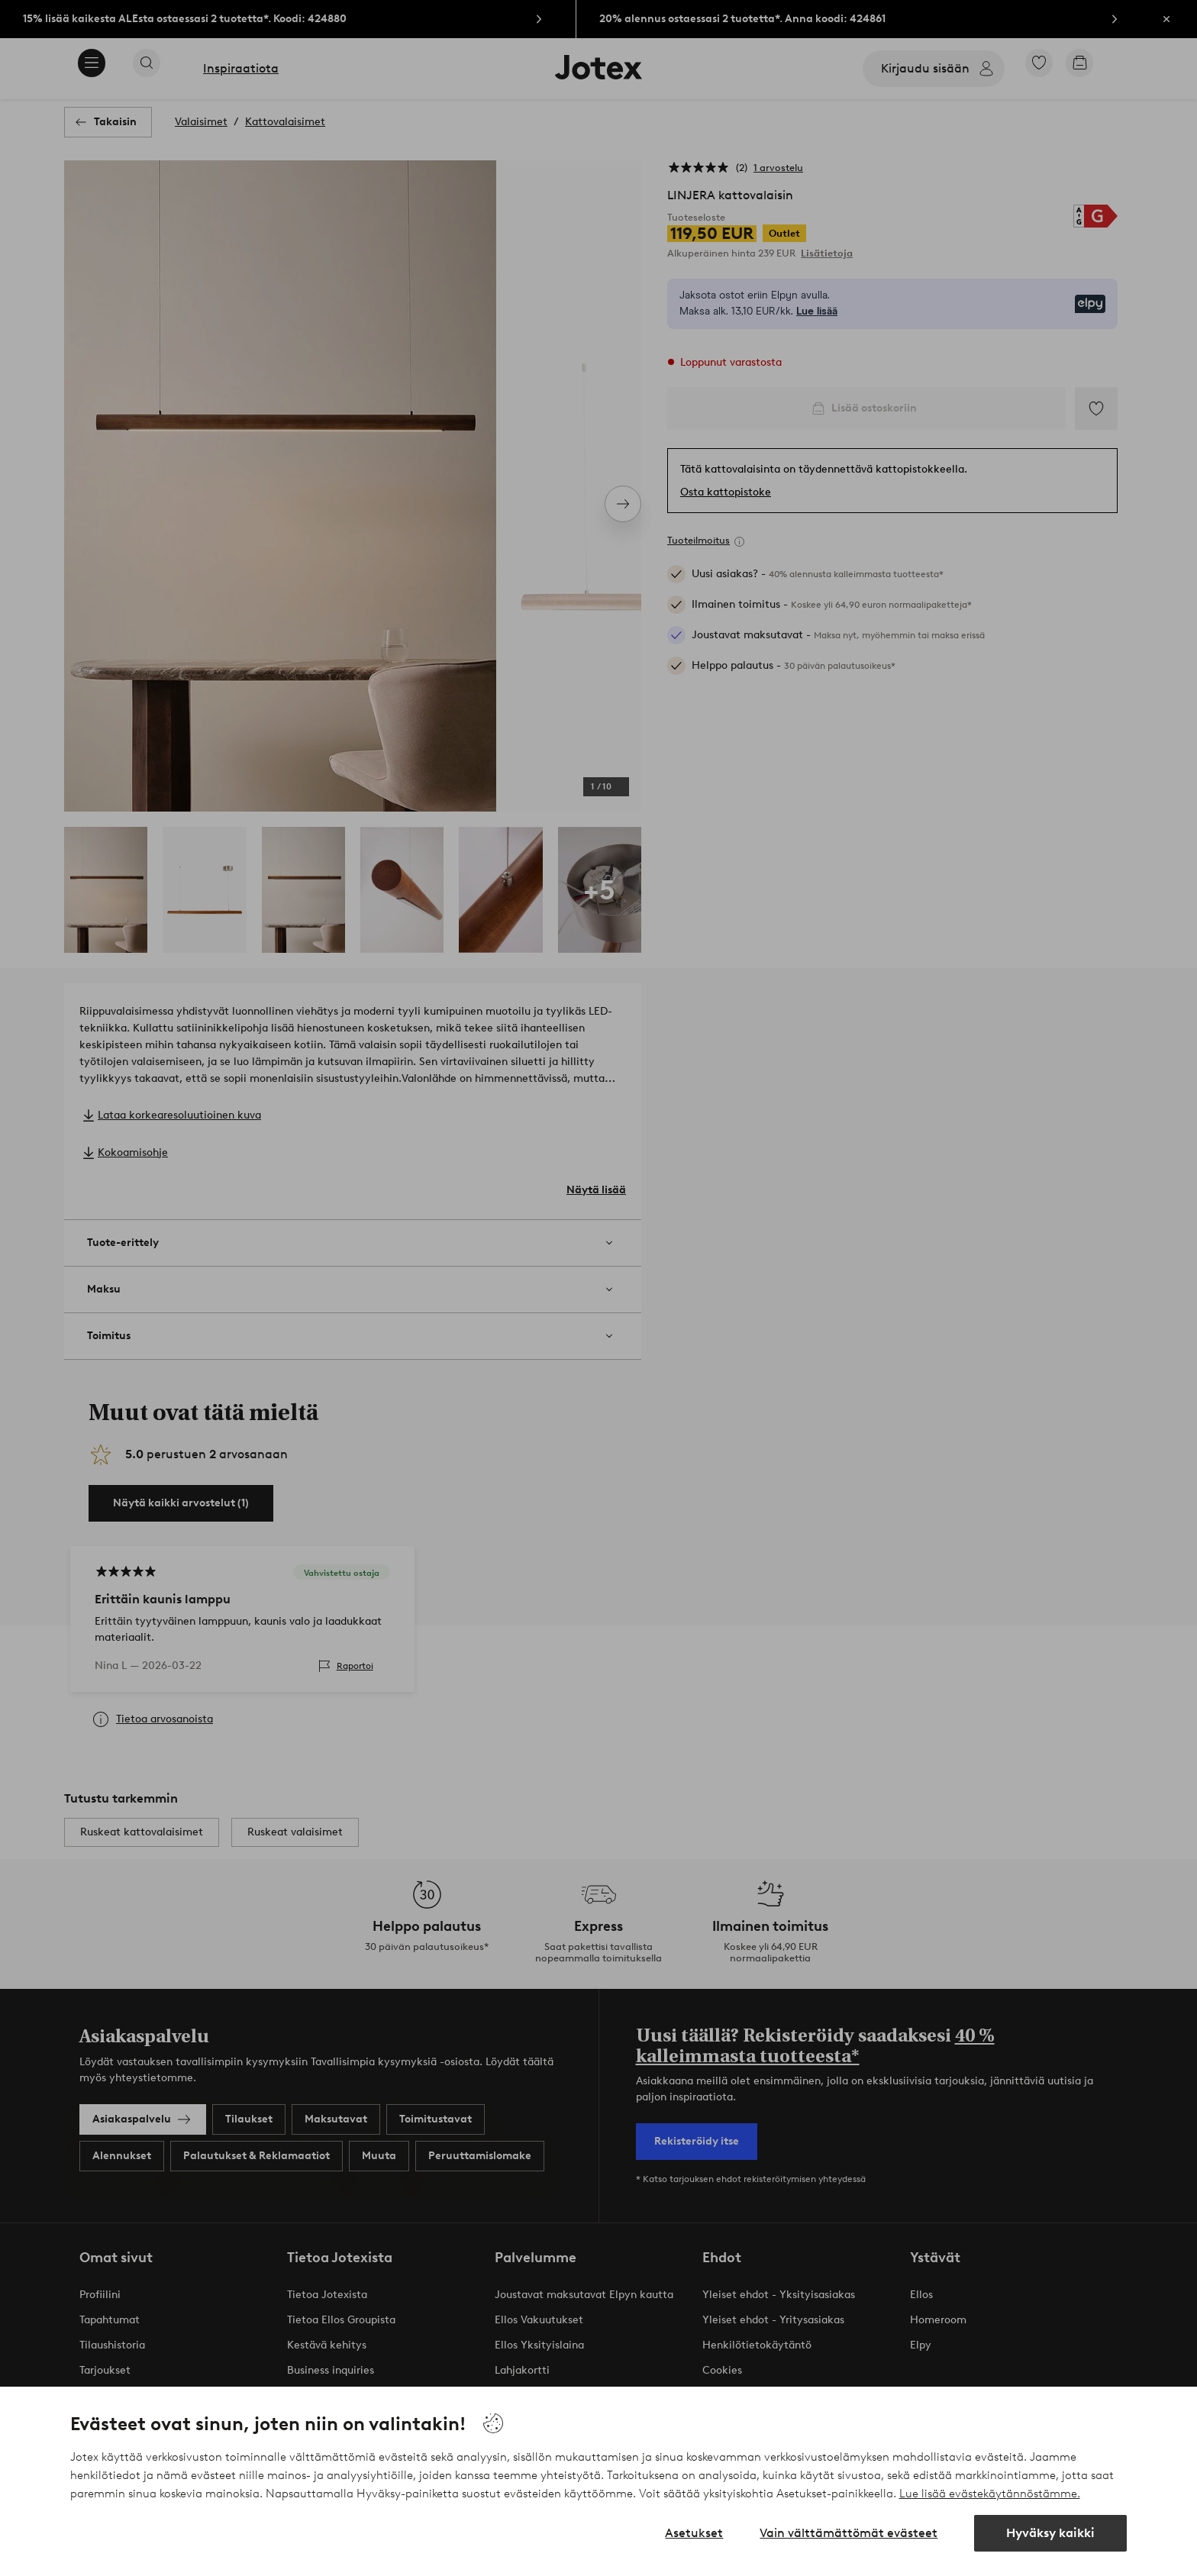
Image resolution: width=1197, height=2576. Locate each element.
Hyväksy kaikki (1050, 2533)
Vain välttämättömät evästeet (848, 2533)
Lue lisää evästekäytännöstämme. (989, 2493)
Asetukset (694, 2533)
